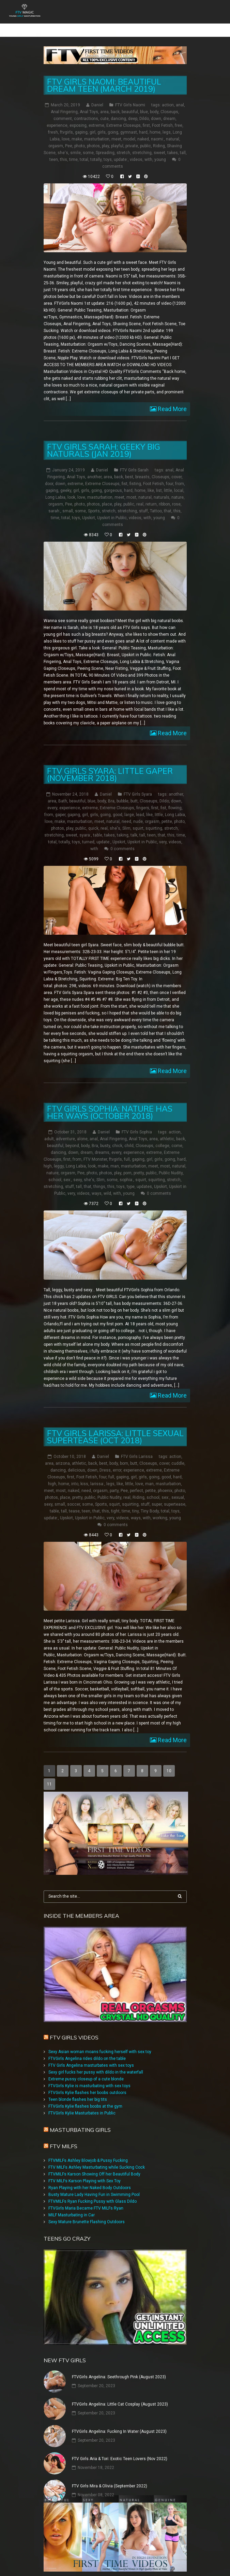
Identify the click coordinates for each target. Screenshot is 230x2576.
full (127, 1149)
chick (117, 1135)
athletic (167, 1129)
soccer (73, 1494)
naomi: (157, 129)
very (163, 832)
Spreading (105, 142)
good (117, 804)
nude (138, 811)
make (77, 129)
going (113, 122)
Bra (111, 791)
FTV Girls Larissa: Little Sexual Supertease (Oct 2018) (115, 1426)
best (129, 467)
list (159, 480)
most (131, 487)
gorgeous (113, 480)
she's (63, 142)
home (155, 122)
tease (74, 1500)
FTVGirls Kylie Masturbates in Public (82, 2102)
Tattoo (156, 501)
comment (62, 108)
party (114, 1480)
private (131, 136)
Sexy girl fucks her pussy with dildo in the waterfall (95, 2062)
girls (101, 122)
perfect (136, 1480)
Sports (94, 501)
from (179, 473)
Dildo (144, 108)
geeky (65, 480)
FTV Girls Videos (74, 2027)
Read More (171, 399)
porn (127, 1163)
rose (176, 494)
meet (116, 129)
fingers (142, 798)
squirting (153, 818)
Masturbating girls (80, 2119)
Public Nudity (171, 1163)
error (117, 1460)
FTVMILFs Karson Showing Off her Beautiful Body (94, 2163)
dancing (118, 108)
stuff (143, 501)
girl (92, 122)
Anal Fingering (64, 102)
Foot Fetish (162, 115)
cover (176, 467)
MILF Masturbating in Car (71, 2204)
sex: (67, 1170)
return (151, 494)
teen (53, 149)
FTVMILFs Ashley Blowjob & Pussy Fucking (88, 2150)
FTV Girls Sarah (134, 460)
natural (172, 129)
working (160, 1507)
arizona (63, 1453)
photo (79, 136)
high (48, 1156)
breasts (142, 467)
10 (169, 1760)
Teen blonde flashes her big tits (77, 2089)
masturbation (96, 129)
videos (136, 149)
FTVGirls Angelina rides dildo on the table (87, 2048)
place (107, 494)
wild (107, 1183)
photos (93, 136)
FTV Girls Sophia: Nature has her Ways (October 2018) (109, 1102)
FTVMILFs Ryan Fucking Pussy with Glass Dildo (92, 2191)
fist (124, 473)
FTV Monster (95, 1149)
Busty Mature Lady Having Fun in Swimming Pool (94, 2184)
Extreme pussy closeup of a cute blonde (86, 2068)
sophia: (126, 1170)
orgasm (55, 136)
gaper (60, 804)
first (146, 115)
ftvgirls (66, 122)
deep (132, 108)
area (104, 102)
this (63, 149)
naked (143, 129)
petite (167, 811)
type (131, 1176)
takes (172, 142)
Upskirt (88, 508)
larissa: (97, 1473)
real (139, 494)
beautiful (130, 102)
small (67, 501)
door (49, 473)
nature (177, 487)
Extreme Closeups (123, 115)
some (88, 142)
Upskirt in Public (112, 508)
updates (144, 1176)
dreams (102, 1142)
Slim (126, 818)
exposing (78, 115)
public (145, 136)
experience (57, 115)
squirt (138, 818)
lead (140, 804)
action (168, 95)
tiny (135, 1500)
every (52, 798)
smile (75, 142)
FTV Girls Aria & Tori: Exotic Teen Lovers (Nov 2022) (119, 2448)
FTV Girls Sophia (137, 1122)
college (162, 1135)
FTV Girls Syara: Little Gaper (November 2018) (110, 764)
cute (104, 108)
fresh (53, 122)
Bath (62, 791)
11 (49, 1774)
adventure (65, 1129)
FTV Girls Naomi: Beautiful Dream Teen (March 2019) (104, 75)
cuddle (177, 1453)
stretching (142, 142)
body (154, 102)
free (178, 115)
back (115, 102)
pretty (139, 1163)
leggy (59, 1156)
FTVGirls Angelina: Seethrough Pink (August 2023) (119, 2366)
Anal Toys (89, 102)
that (167, 501)
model (129, 129)
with (148, 149)
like (151, 480)
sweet (159, 142)
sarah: (54, 501)
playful (117, 136)
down (156, 108)
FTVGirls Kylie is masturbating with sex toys (89, 2075)
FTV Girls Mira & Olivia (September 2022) (109, 2475)
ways (97, 1183)
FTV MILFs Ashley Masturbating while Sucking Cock (96, 2157)
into (74, 1473)
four (169, 473)
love (66, 129)
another (94, 467)
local (178, 480)
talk (134, 825)
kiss (84, 1473)
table (97, 825)
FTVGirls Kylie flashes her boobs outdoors (87, 2082)
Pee (68, 136)
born (124, 1453)
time (73, 149)
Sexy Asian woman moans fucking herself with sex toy (99, 2041)
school (54, 1170)
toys (108, 149)
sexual (177, 1487)
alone (82, 1129)
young (160, 149)
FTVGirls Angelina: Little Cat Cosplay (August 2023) (120, 2394)
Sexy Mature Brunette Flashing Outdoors (86, 2211)
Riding (159, 136)
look (71, 487)
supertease (174, 1494)
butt (134, 791)
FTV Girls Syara (138, 784)
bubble (122, 791)
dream (169, 108)
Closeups (169, 102)
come (176, 1135)
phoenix (165, 1480)
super (157, 1494)
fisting (135, 473)
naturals (161, 487)
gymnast (128, 122)
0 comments (122, 839)
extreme (96, 115)
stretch (123, 142)
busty (105, 1135)
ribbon (164, 494)
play (105, 136)
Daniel (97, 95)
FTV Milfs (63, 2136)
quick (93, 818)
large (129, 804)
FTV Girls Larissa (137, 1446)
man (114, 1156)
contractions (86, 108)
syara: (85, 825)
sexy (77, 1170)
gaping (81, 122)
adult (49, 1129)
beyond (72, 1135)
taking (122, 825)
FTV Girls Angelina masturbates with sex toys (91, 2055)
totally (96, 149)
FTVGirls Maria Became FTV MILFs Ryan (85, 2198)
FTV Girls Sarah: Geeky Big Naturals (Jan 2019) (103, 440)
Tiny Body (150, 1500)
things (99, 1176)
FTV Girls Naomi (130, 95)
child (129, 1135)
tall (183, 142)
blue (144, 102)
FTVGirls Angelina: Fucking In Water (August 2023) (119, 2421)
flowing (175, 798)
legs (167, 122)
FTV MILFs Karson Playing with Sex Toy (84, 2170)
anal (180, 95)
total (84, 149)
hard (143, 122)
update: (121, 149)
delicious (76, 1460)
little (168, 480)
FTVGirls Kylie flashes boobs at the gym (85, 2096)
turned (88, 832)
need (126, 811)
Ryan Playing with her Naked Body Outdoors (89, 2177)
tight (115, 1500)
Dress (105, 1460)
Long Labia (55, 487)
